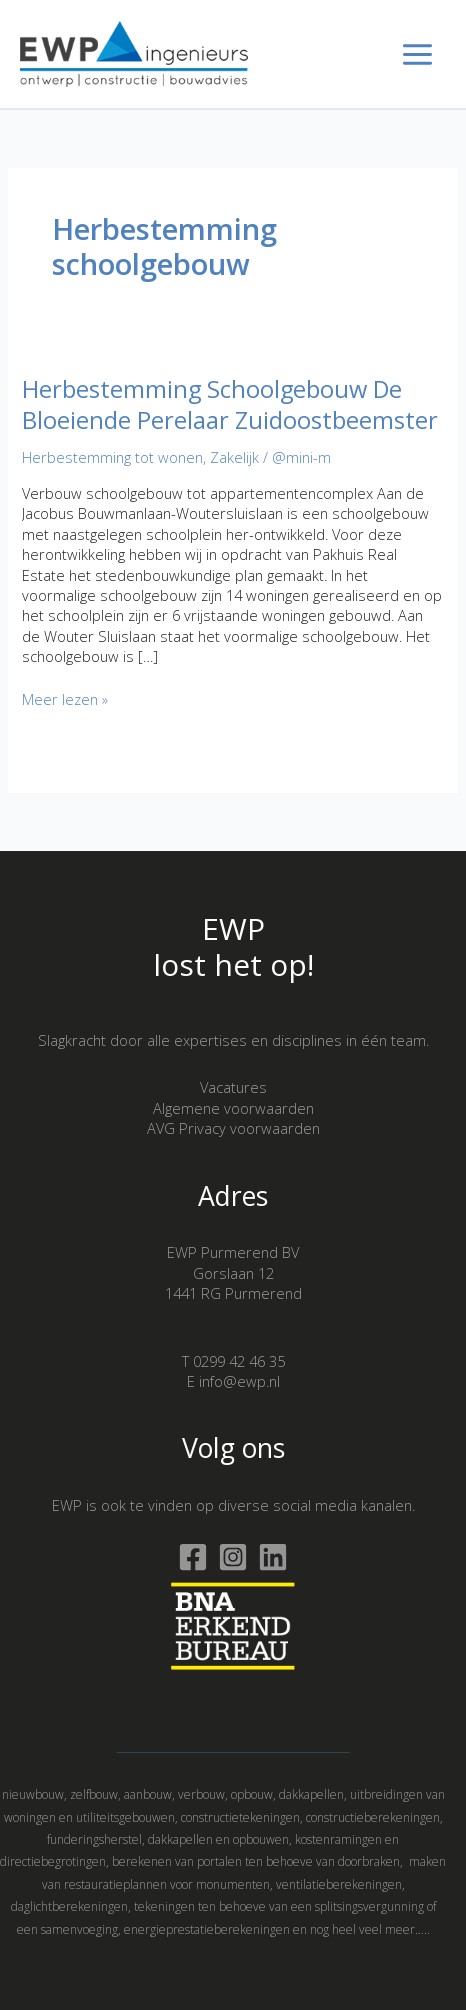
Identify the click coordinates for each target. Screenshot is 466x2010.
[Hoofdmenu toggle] (417, 54)
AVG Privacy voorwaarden (233, 1128)
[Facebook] (193, 1557)
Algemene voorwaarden (233, 1108)
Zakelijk (234, 457)
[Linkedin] (273, 1557)
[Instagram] (233, 1557)
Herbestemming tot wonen (112, 457)
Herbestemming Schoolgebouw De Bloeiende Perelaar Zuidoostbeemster (230, 404)
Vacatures (233, 1087)
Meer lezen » (65, 699)
